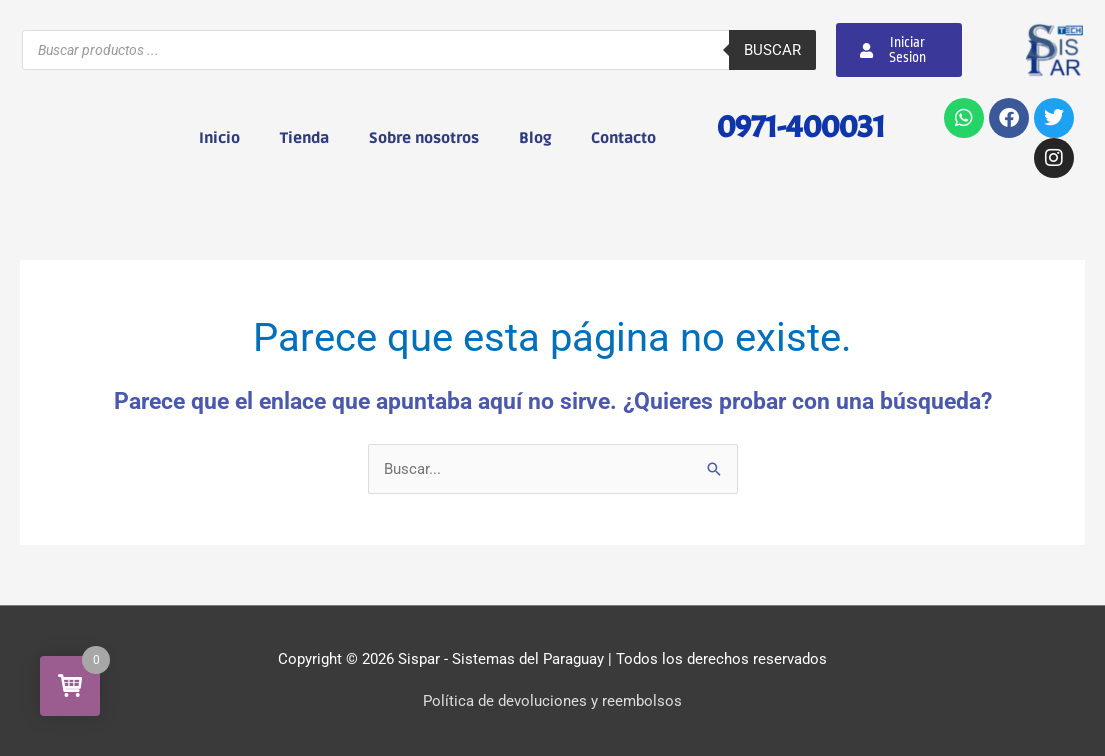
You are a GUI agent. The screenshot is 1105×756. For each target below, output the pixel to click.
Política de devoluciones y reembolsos (552, 701)
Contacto (623, 138)
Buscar (772, 50)
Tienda (304, 138)
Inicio (219, 138)
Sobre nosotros (424, 138)
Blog (535, 138)
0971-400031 (801, 126)
